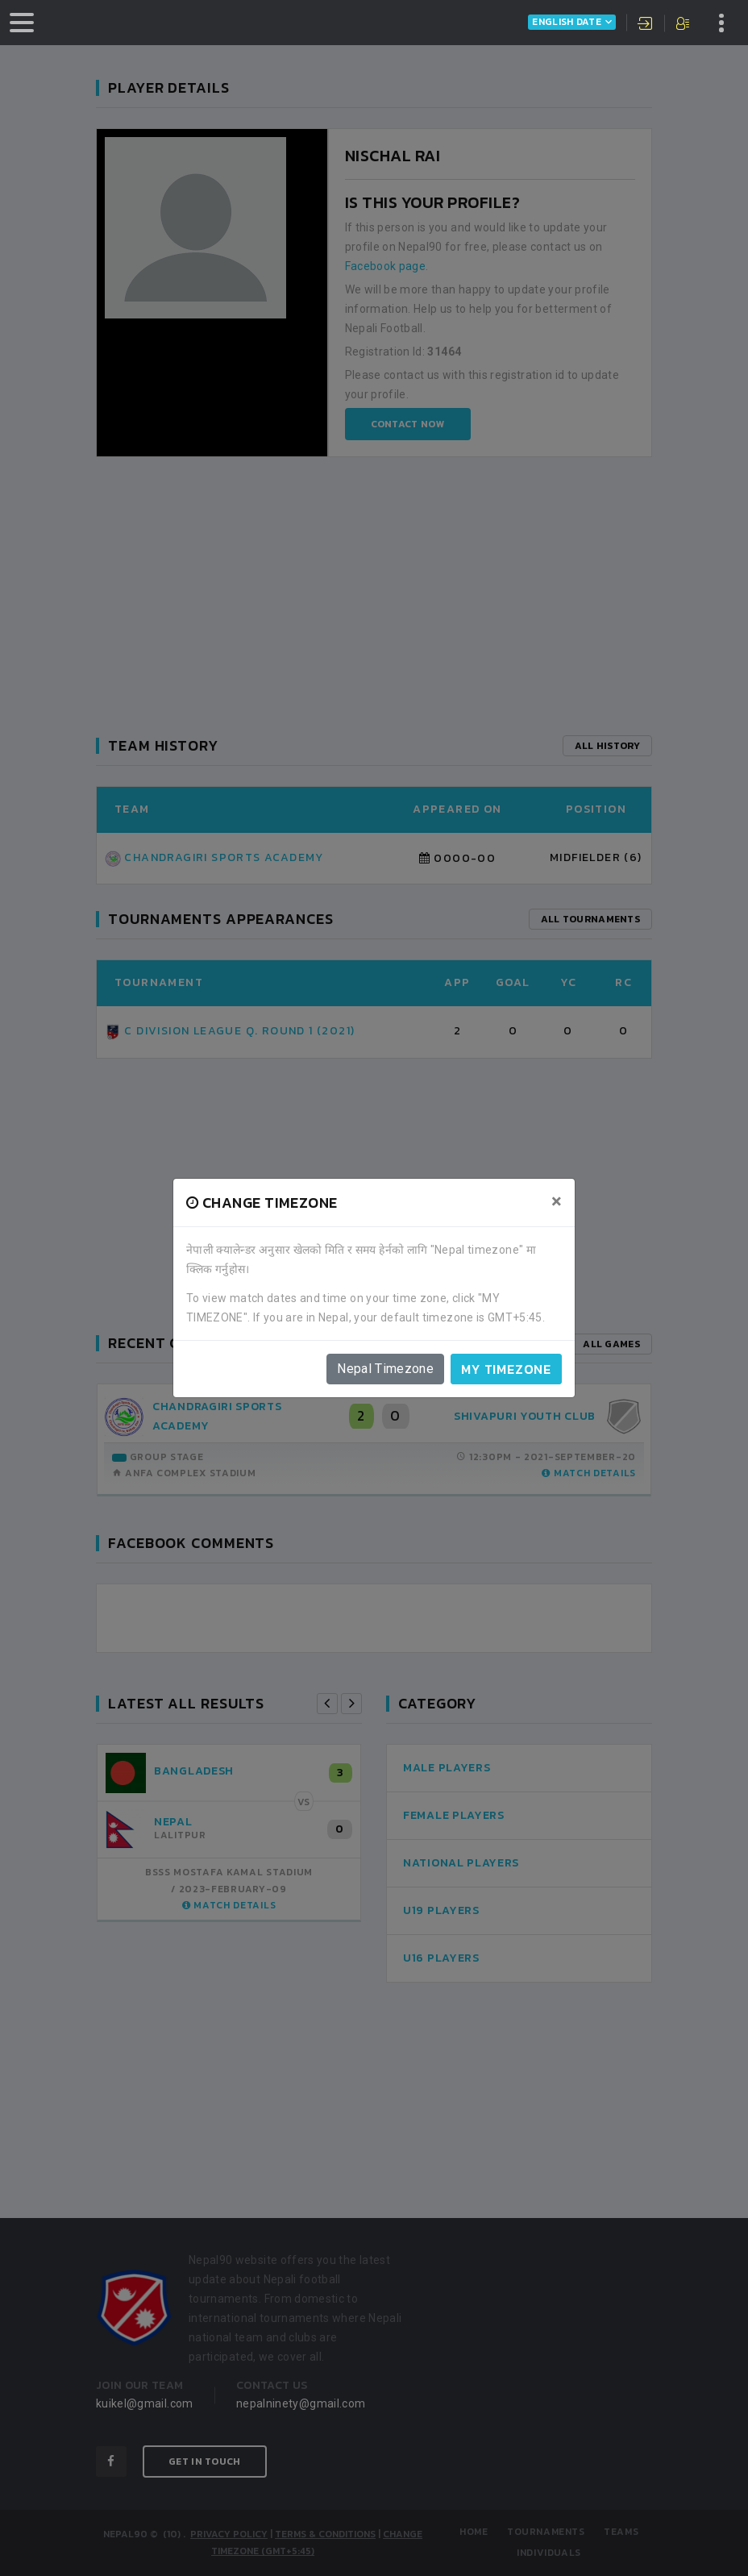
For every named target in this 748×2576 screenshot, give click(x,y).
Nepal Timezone (385, 1368)
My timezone (506, 1369)
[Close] (556, 1201)
